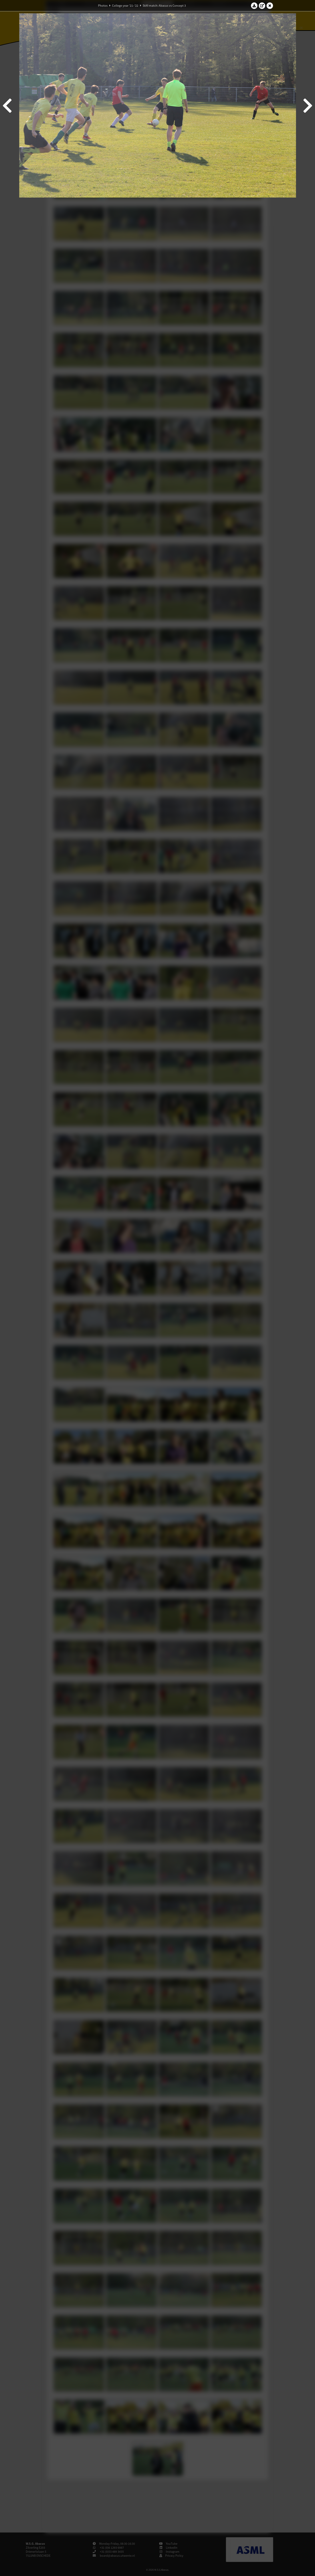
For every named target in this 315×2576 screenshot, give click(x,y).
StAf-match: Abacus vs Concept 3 (164, 6)
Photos (103, 6)
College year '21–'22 (125, 6)
